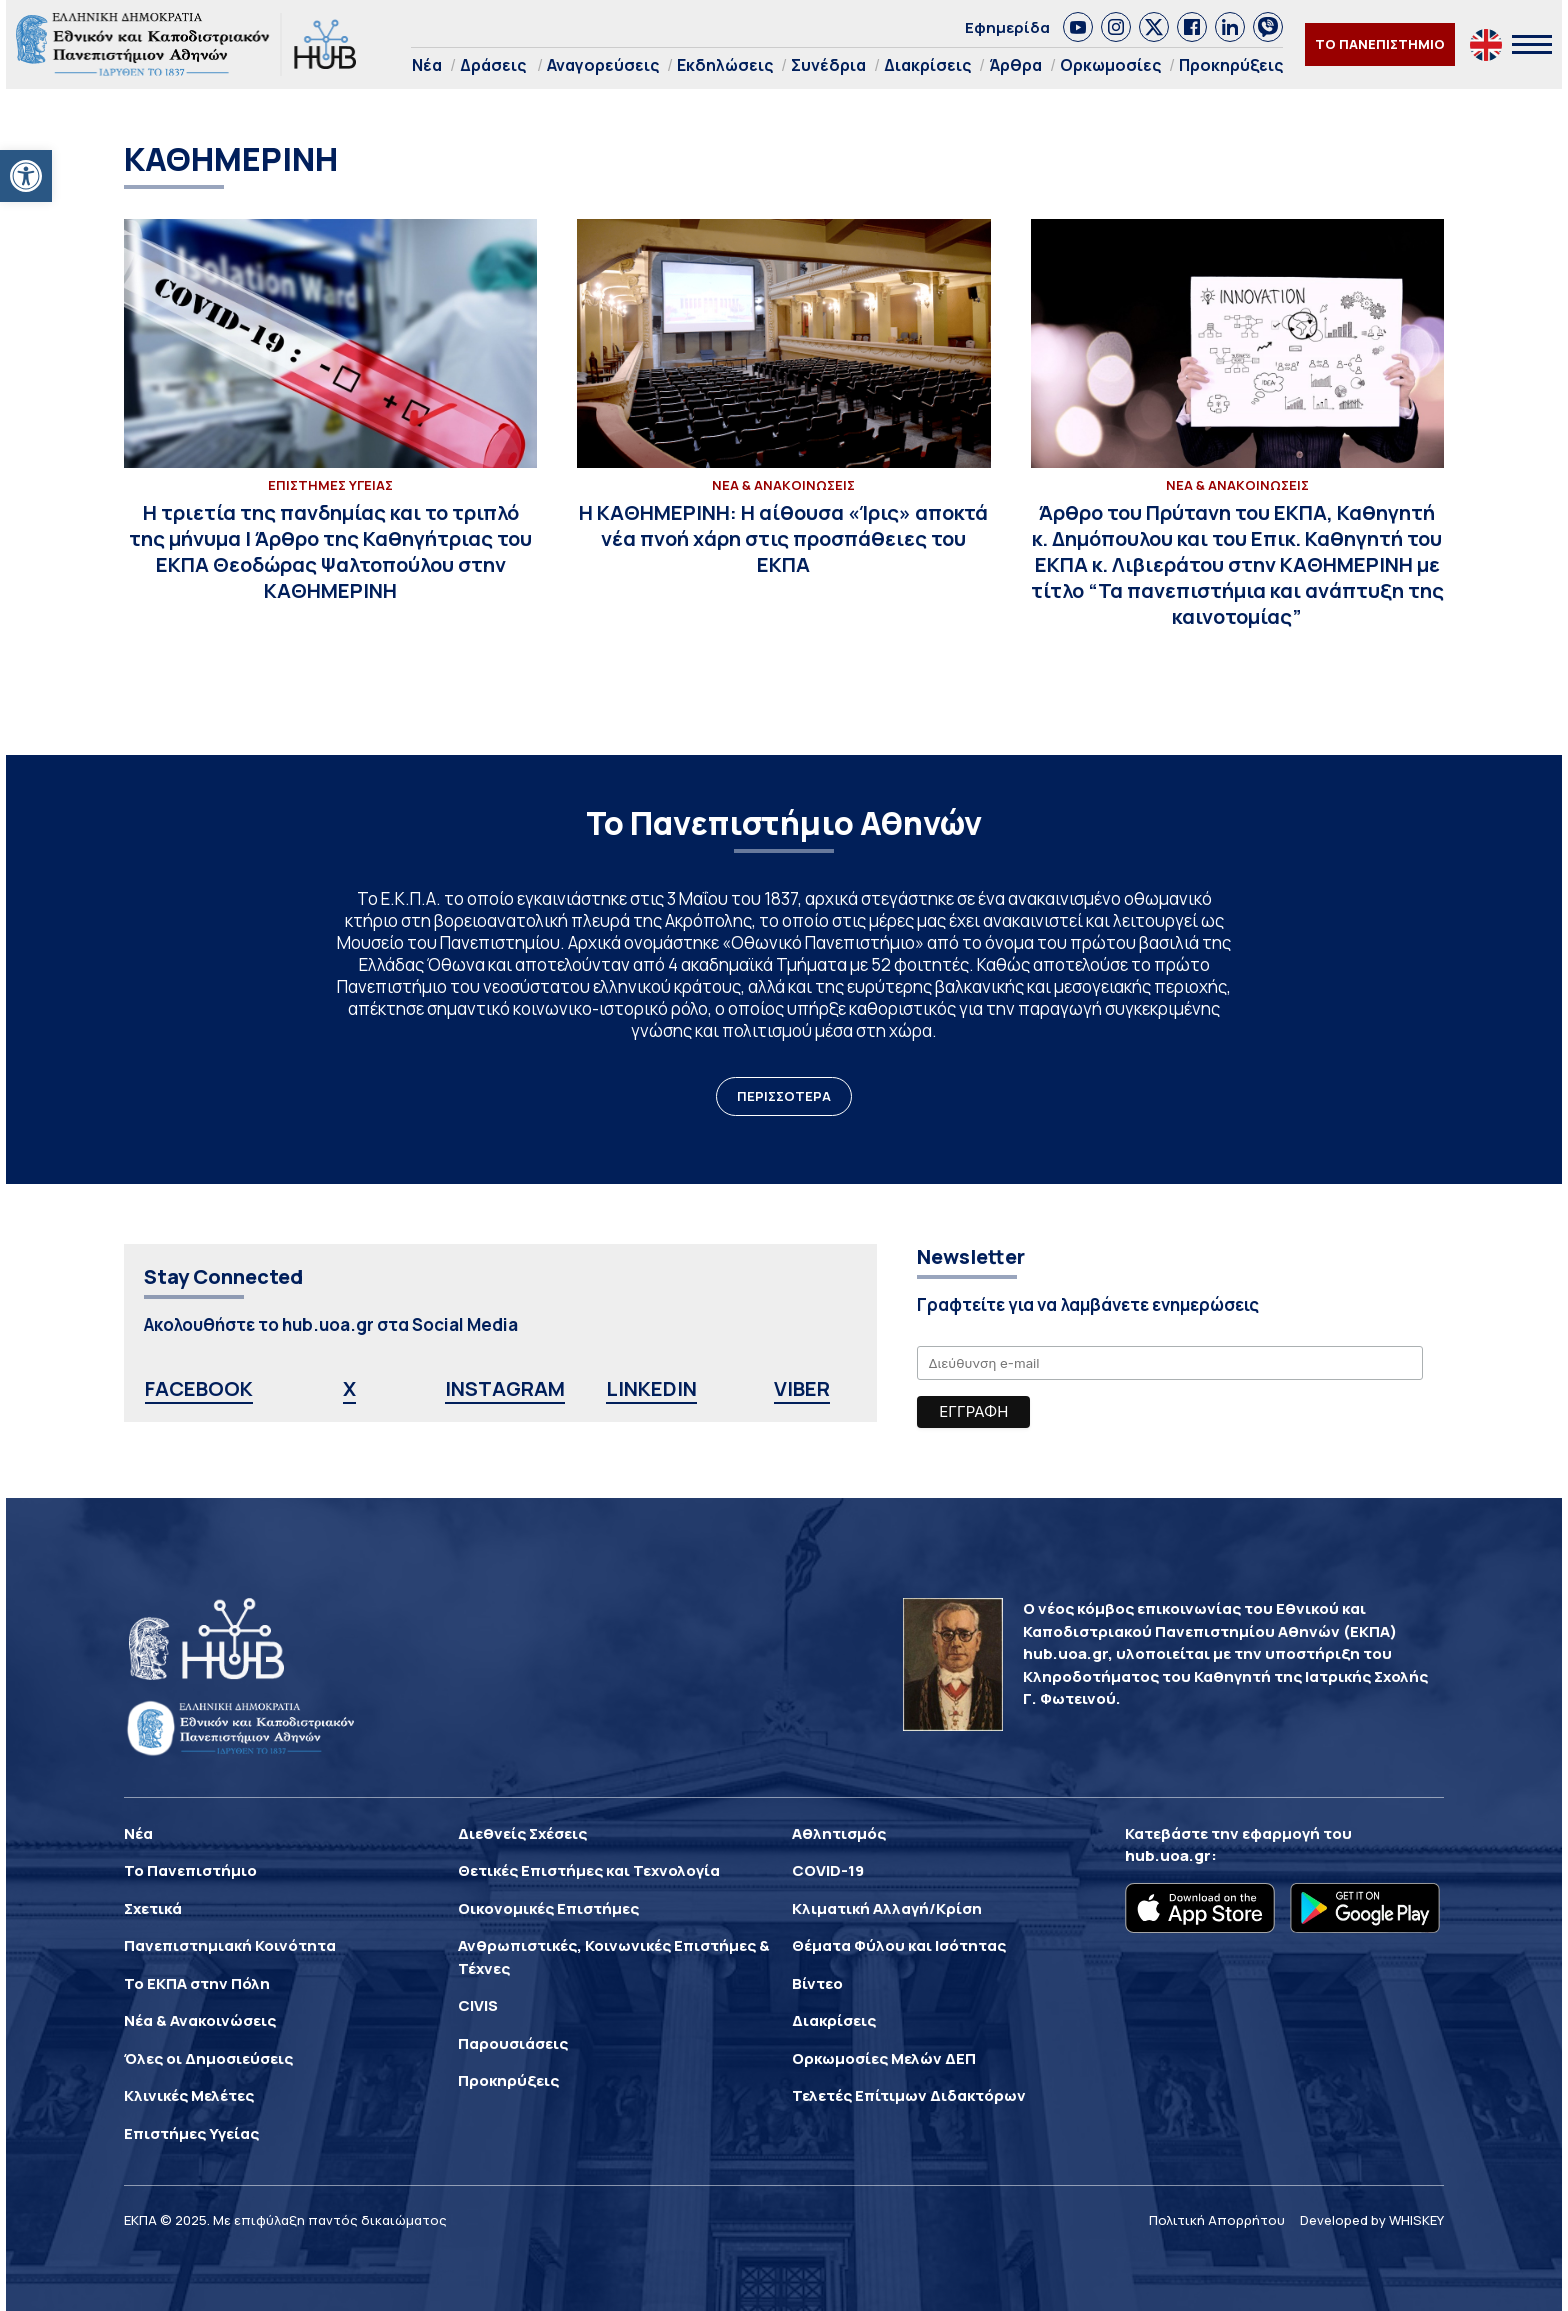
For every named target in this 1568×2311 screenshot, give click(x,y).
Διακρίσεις (927, 65)
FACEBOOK (199, 1388)
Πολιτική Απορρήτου (1217, 2220)
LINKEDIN (651, 1388)
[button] (26, 176)
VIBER (802, 1388)
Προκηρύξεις (1231, 65)
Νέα (427, 65)
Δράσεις (493, 65)
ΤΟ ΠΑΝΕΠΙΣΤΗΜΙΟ (1380, 44)
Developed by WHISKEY (1372, 2220)
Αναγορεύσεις (603, 65)
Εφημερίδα (1007, 27)
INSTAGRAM (505, 1388)
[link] (1078, 27)
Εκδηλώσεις (725, 65)
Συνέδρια (828, 65)
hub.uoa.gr (1168, 1855)
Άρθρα (1015, 65)
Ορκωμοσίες (1110, 65)
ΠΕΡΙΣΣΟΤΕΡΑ (784, 1096)
